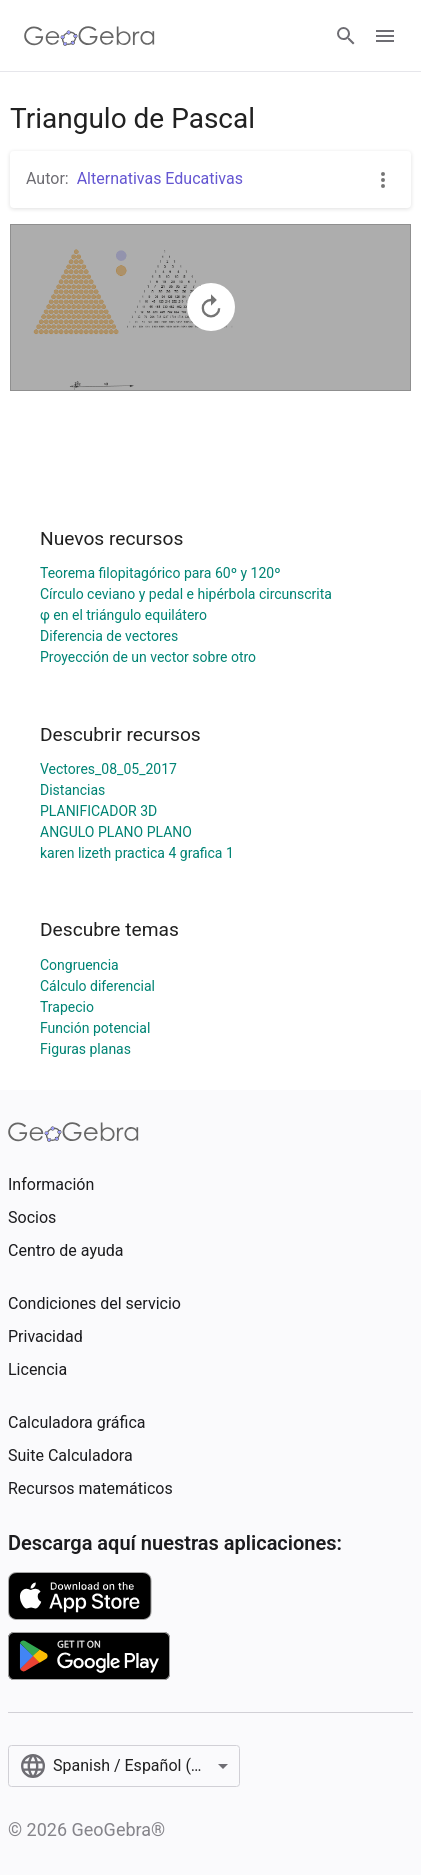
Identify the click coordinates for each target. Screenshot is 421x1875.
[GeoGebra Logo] (89, 36)
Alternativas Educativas (160, 178)
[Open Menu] (385, 36)
